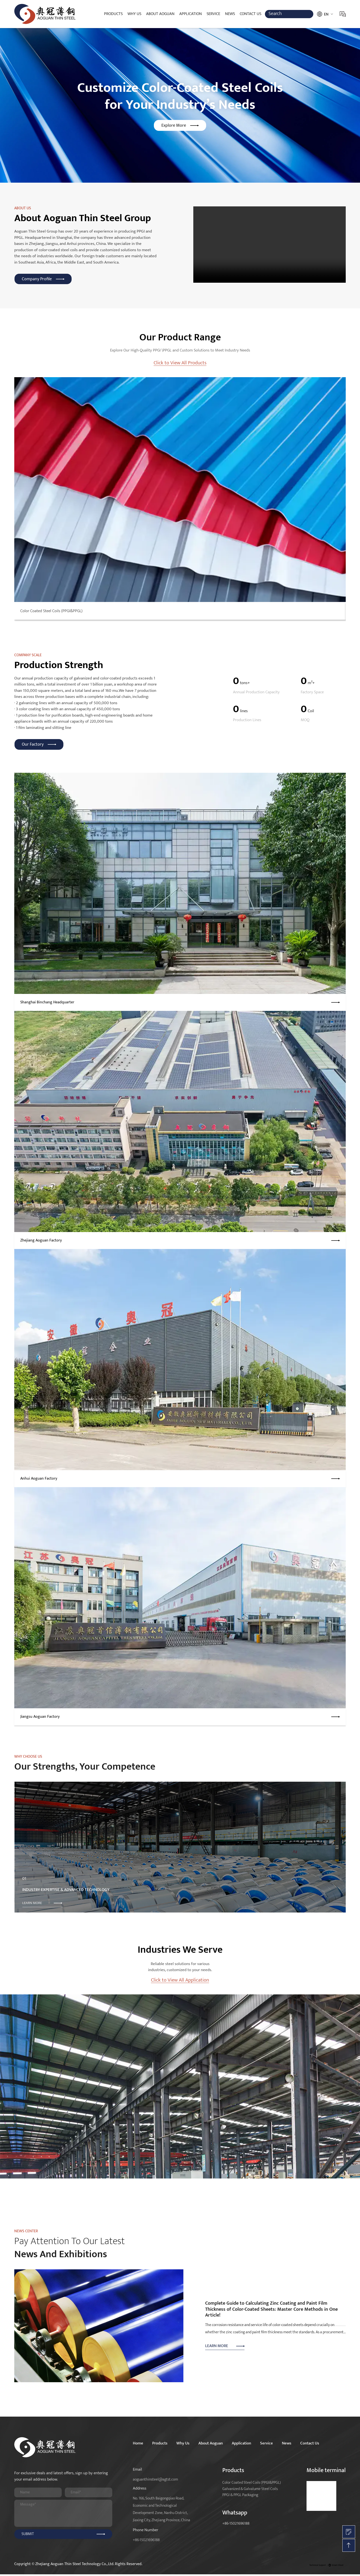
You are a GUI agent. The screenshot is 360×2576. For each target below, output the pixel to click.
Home (138, 2445)
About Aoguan (160, 13)
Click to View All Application (180, 1980)
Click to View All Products (180, 363)
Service (213, 13)
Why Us (134, 13)
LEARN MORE (225, 2348)
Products (113, 13)
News (230, 13)
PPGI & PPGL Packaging (240, 2496)
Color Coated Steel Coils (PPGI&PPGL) (54, 611)
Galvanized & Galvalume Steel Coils (250, 2490)
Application (190, 13)
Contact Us (250, 13)
